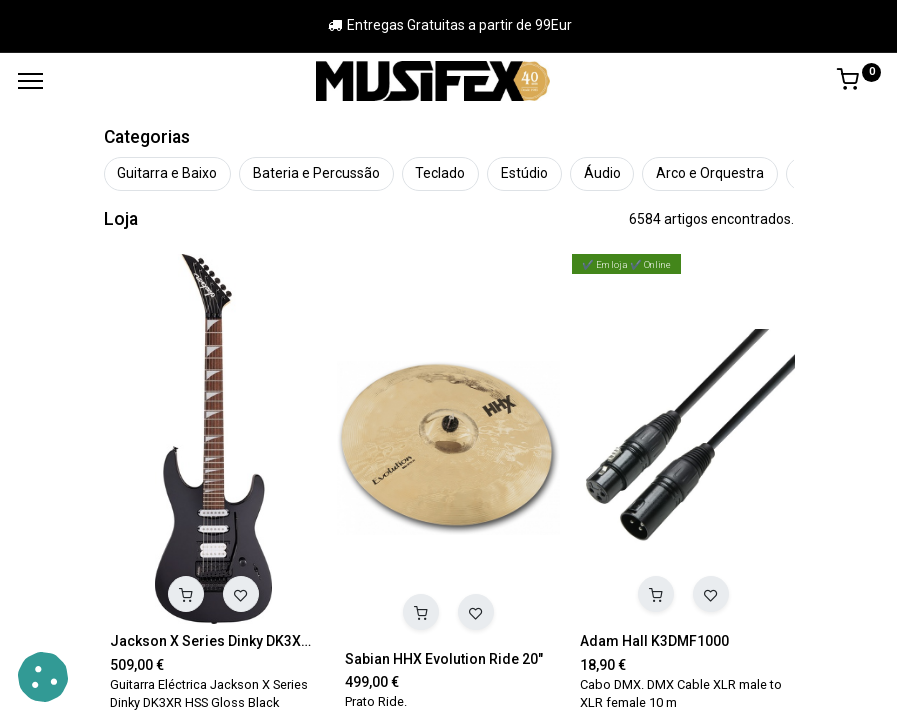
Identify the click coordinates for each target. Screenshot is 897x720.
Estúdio (524, 173)
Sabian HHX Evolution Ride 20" (444, 659)
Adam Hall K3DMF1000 (654, 641)
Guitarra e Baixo (167, 173)
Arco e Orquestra (710, 173)
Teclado (440, 173)
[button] (186, 594)
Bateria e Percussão (316, 173)
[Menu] (30, 81)
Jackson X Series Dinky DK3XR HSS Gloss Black (213, 641)
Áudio (602, 173)
